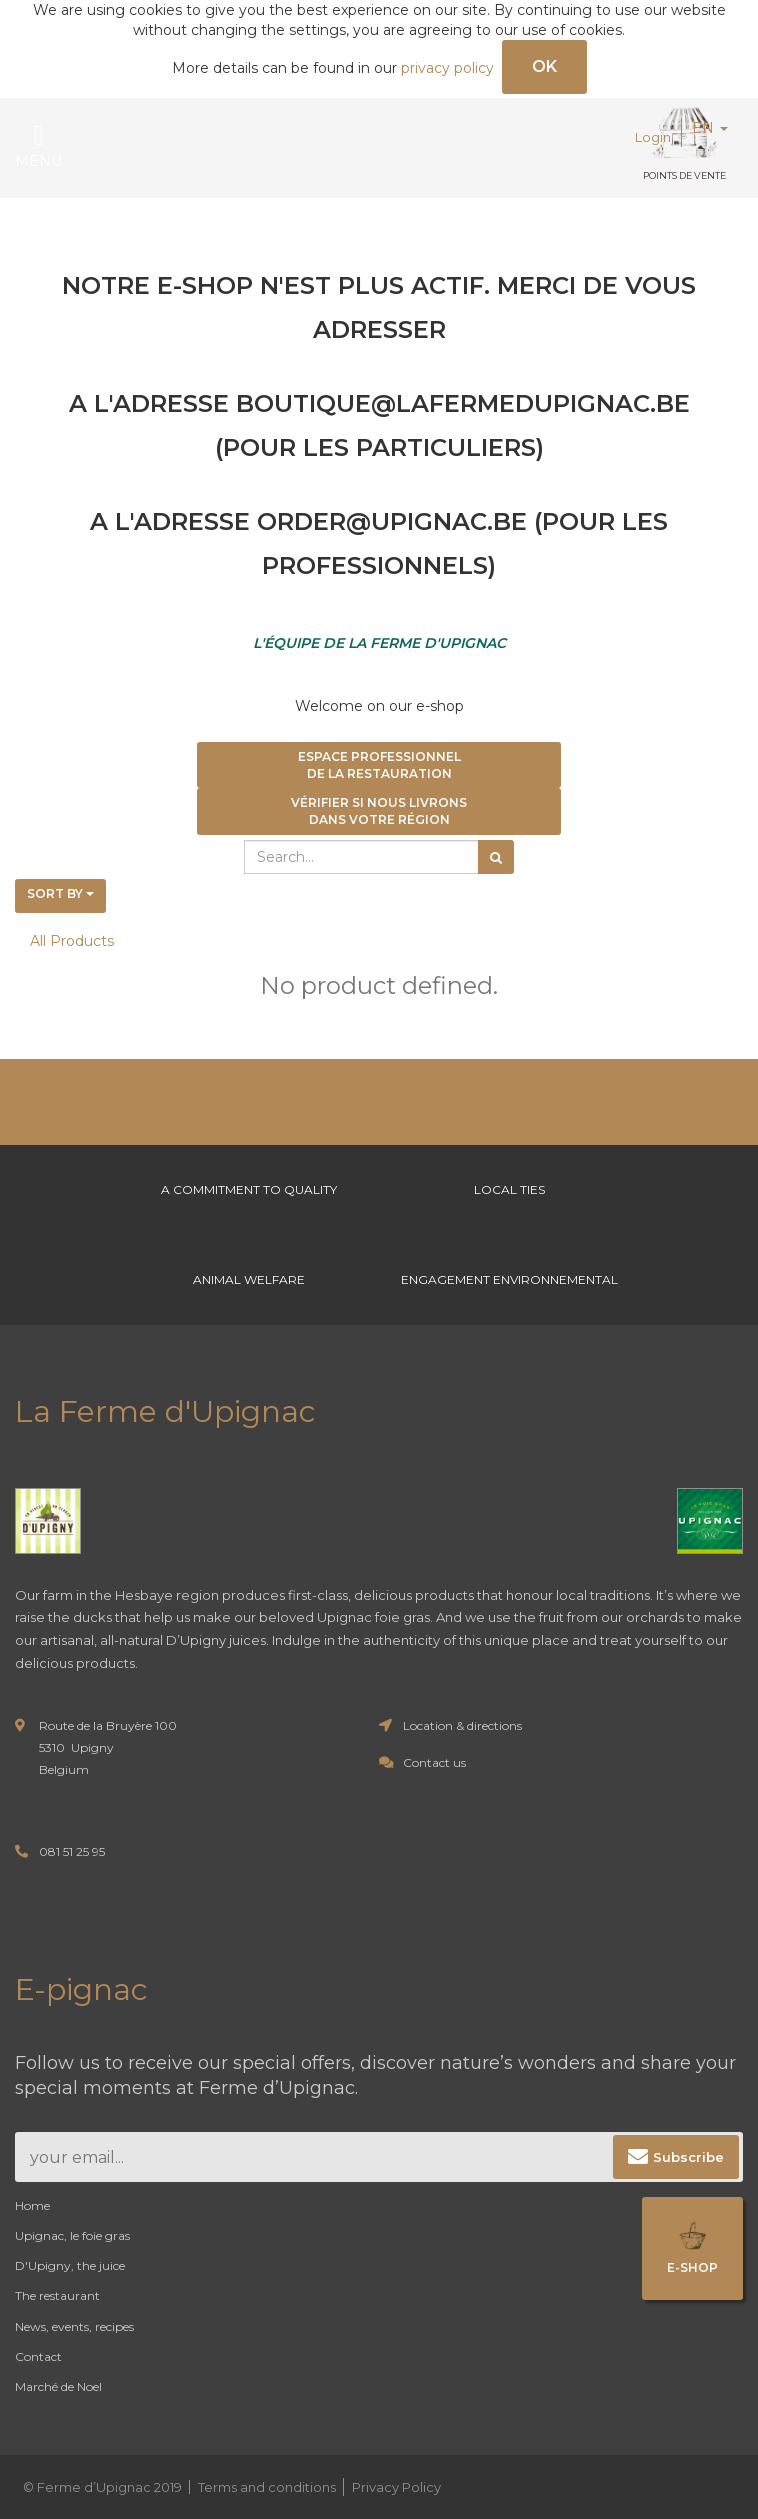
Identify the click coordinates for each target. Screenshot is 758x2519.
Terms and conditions (267, 2487)
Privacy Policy (396, 2487)
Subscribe (688, 2157)
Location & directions (462, 1725)
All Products (72, 941)
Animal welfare (249, 1279)
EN (710, 128)
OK (544, 66)
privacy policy (447, 68)
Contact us (434, 1762)
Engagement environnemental (509, 1279)
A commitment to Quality (249, 1189)
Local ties (509, 1189)
